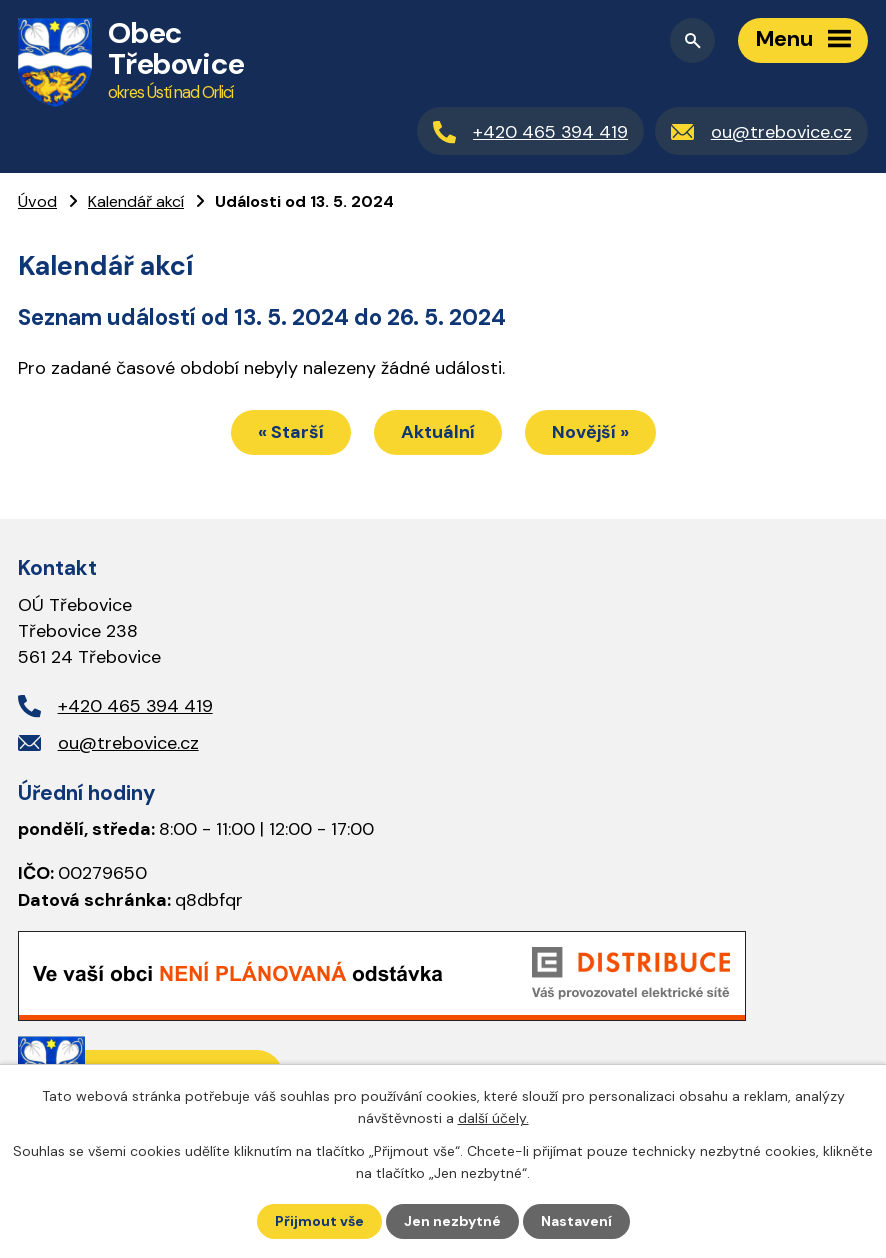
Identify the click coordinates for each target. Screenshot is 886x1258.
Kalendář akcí (136, 201)
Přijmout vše (319, 1221)
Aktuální (438, 432)
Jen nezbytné (452, 1221)
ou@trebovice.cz (128, 743)
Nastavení (576, 1221)
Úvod (37, 201)
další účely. (493, 1118)
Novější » (590, 432)
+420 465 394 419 (135, 706)
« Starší (291, 432)
